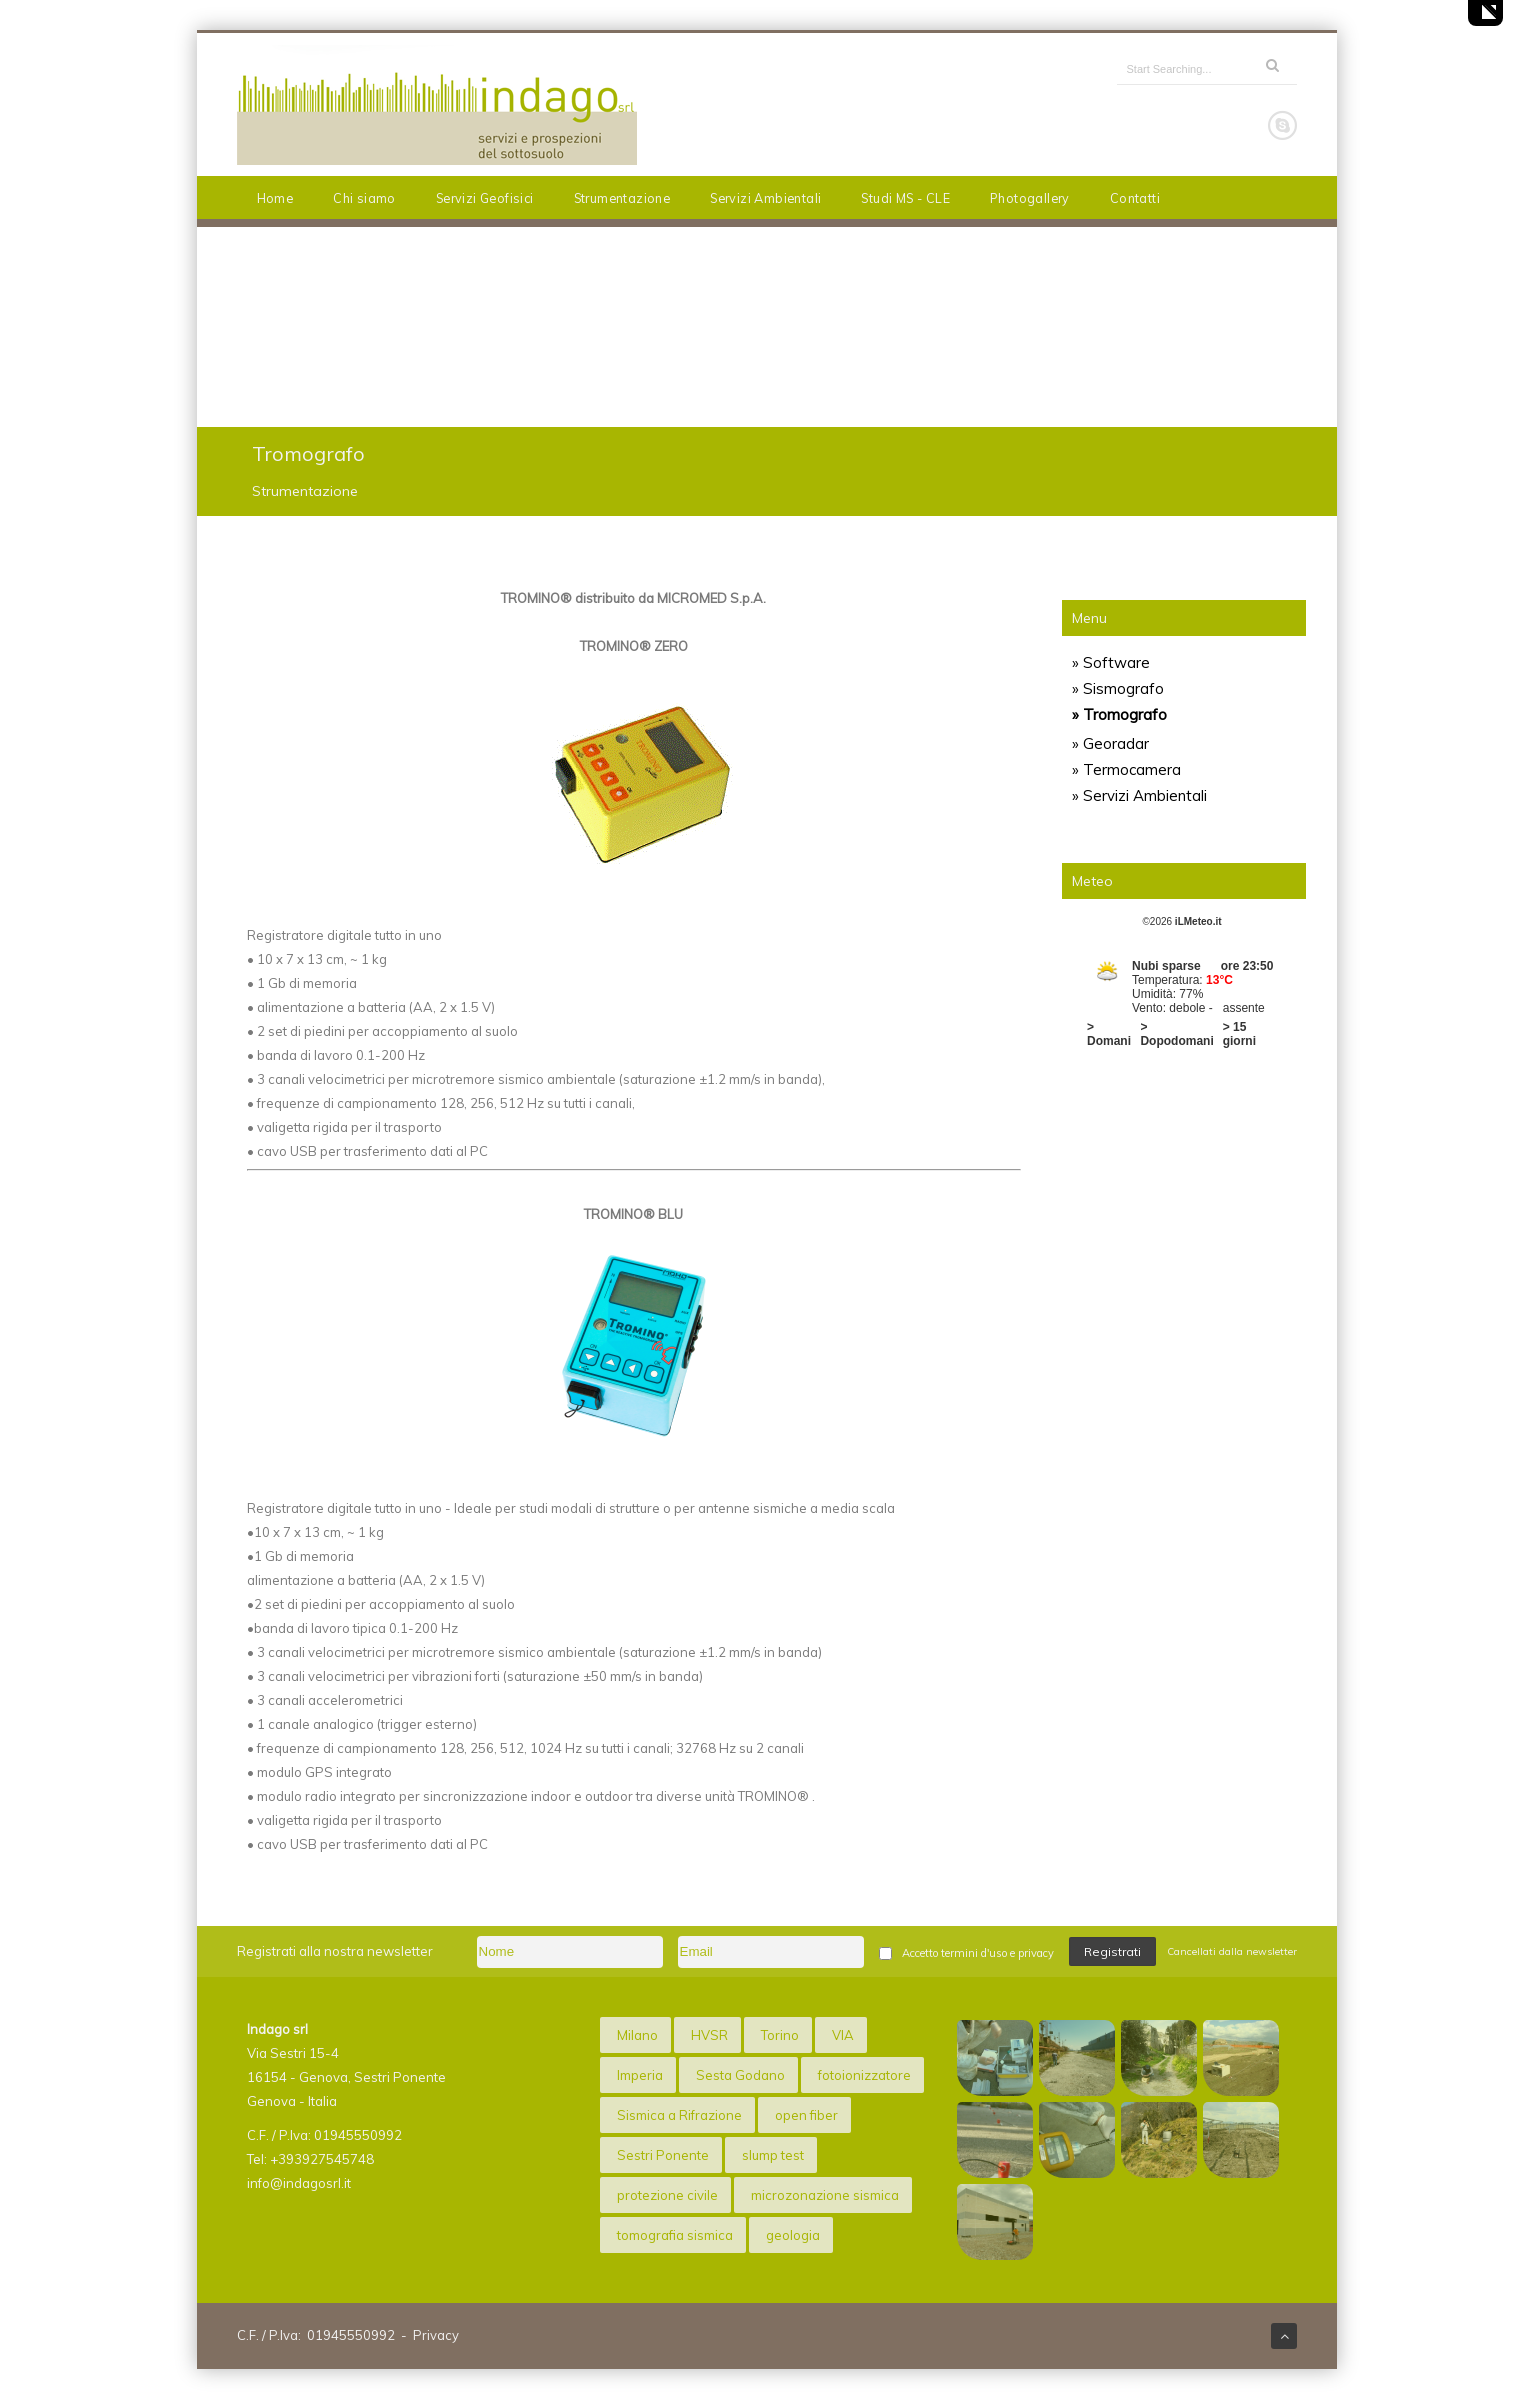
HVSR (709, 2035)
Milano (637, 2035)
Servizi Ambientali (765, 198)
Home (275, 198)
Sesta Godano (740, 2075)
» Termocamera (1126, 769)
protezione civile (667, 2195)
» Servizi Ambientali (1139, 795)
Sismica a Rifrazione (679, 2115)
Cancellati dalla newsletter (1232, 1951)
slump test (773, 2155)
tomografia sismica (675, 2235)
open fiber (806, 2115)
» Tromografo (1119, 714)
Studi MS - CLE (905, 198)
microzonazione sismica (825, 2195)
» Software (1111, 662)
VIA (843, 2035)
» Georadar (1110, 743)
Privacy (436, 2335)
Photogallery (1030, 198)
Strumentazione (622, 198)
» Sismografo (1118, 688)
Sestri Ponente (663, 2155)
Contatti (1135, 198)
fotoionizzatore (864, 2075)
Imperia (640, 2075)
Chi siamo (364, 198)
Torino (780, 2035)
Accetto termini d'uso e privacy (978, 1953)
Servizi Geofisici (485, 198)
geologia (793, 2235)
